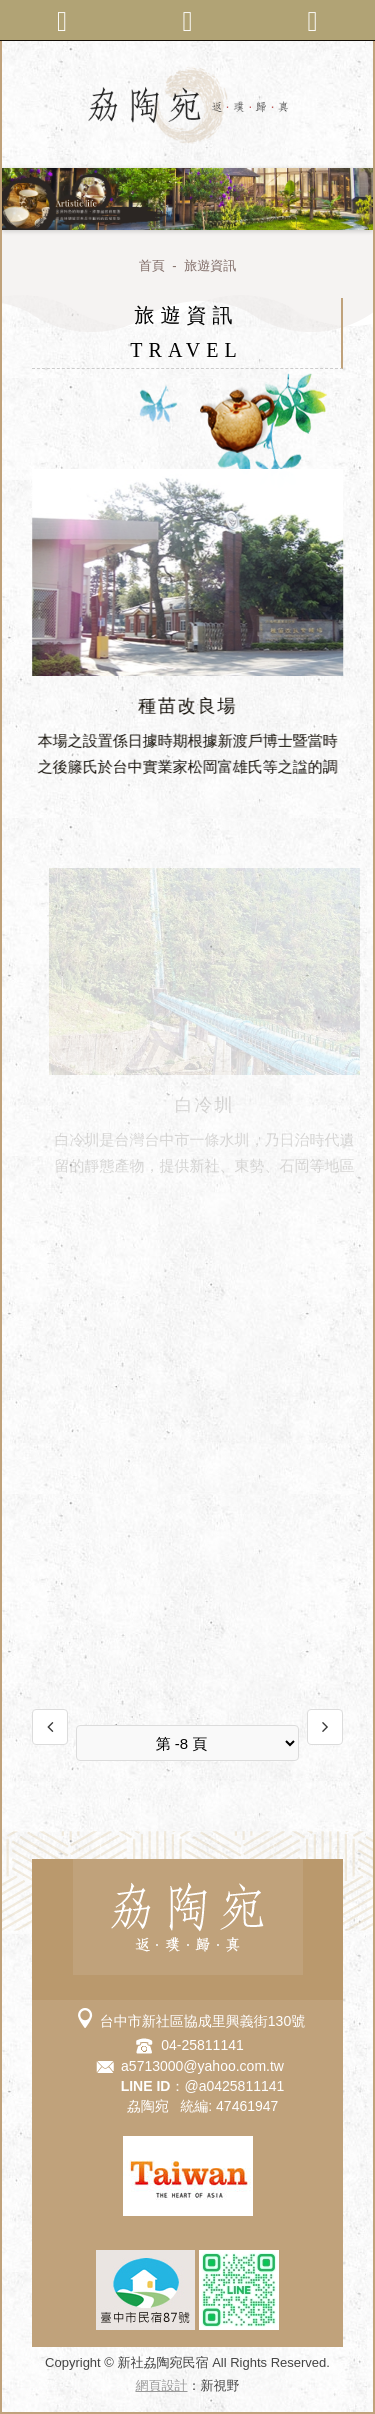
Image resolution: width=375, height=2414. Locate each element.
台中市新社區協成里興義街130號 (202, 2021)
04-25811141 (202, 2045)
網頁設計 (162, 2385)
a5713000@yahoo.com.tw (202, 2066)
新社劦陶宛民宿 (188, 105)
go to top (203, 2394)
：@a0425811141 (203, 2086)
